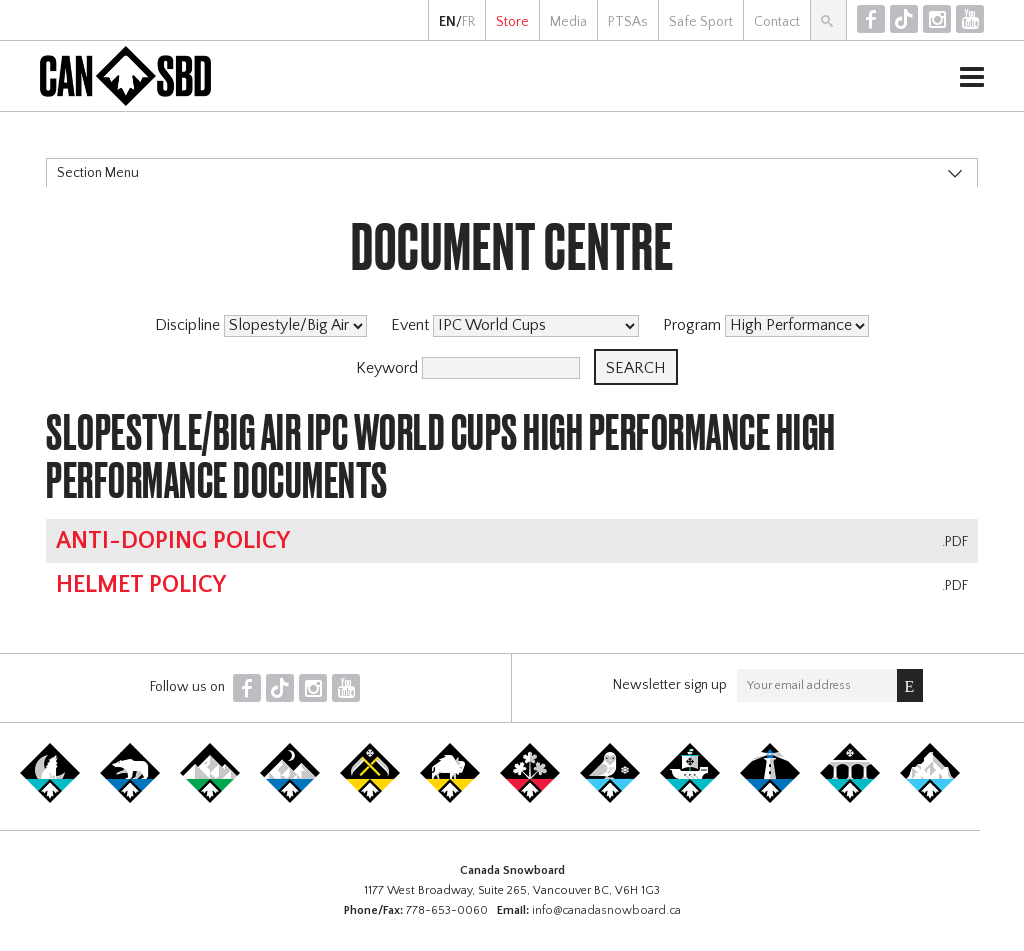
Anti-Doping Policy (173, 541)
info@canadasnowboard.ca (606, 910)
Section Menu (98, 173)
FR (468, 22)
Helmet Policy (141, 585)
